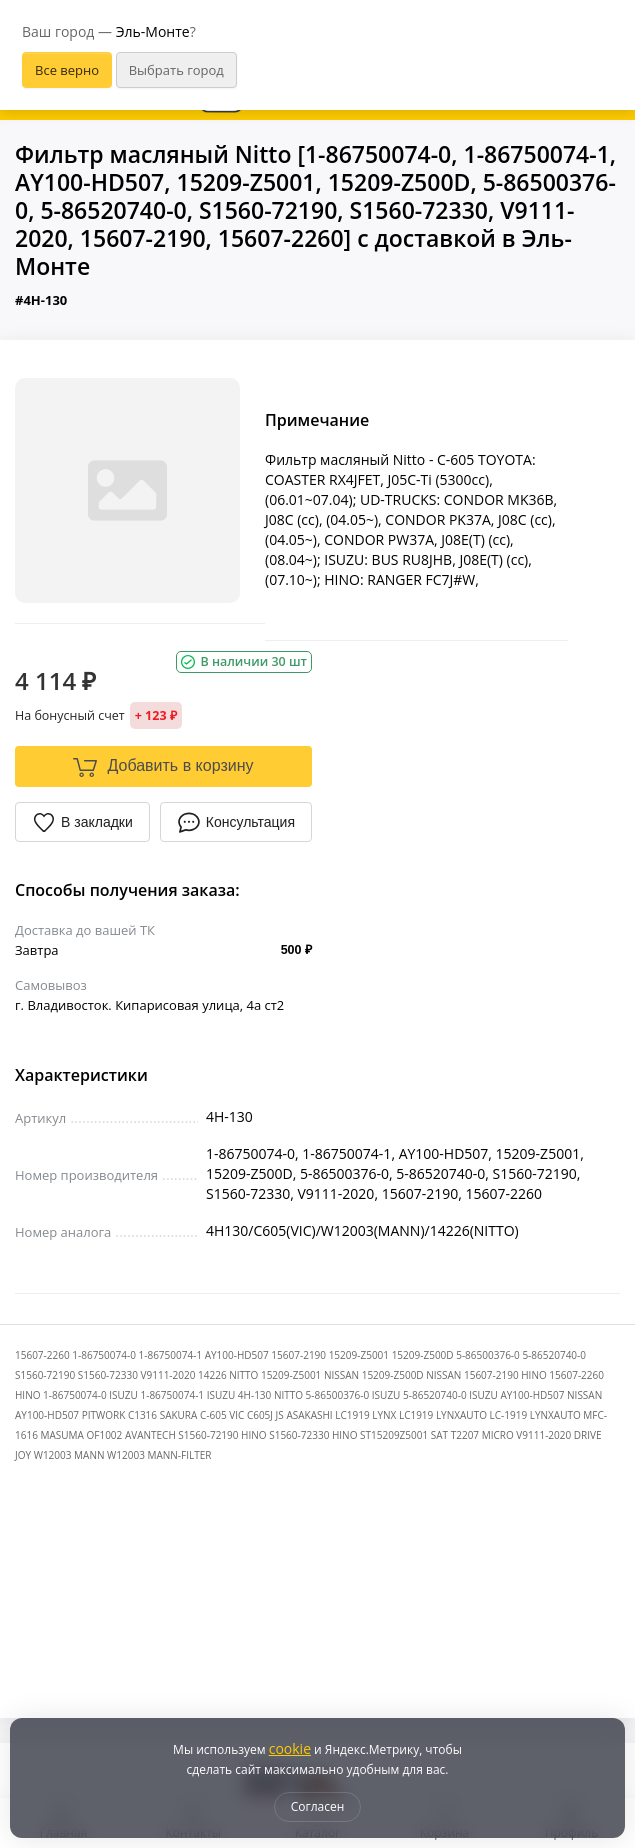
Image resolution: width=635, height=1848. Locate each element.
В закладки (82, 822)
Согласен (318, 1806)
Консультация (236, 822)
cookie (290, 1748)
